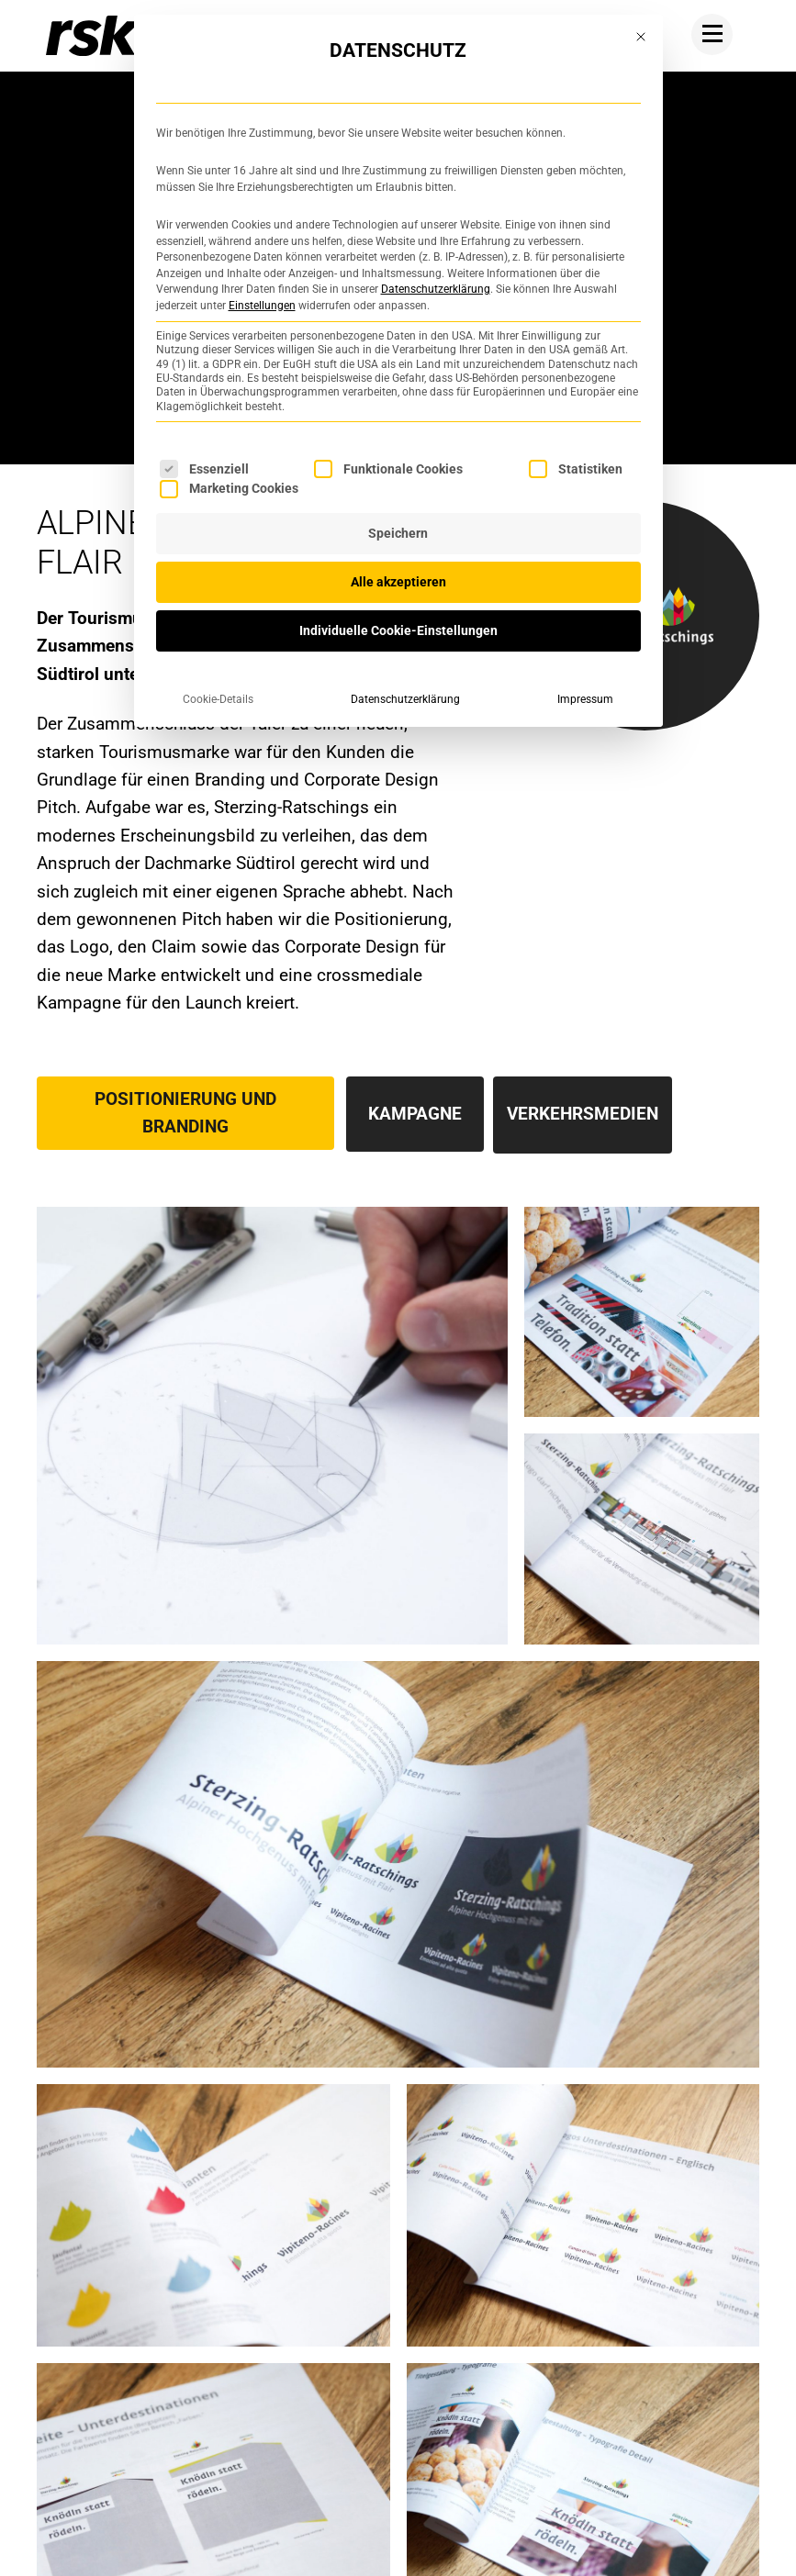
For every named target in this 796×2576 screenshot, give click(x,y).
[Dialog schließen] (641, 36)
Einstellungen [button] (262, 305)
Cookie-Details (218, 699)
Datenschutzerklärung (435, 289)
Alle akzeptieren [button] (398, 581)
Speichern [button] (398, 533)
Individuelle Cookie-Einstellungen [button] (398, 630)
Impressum (585, 699)
